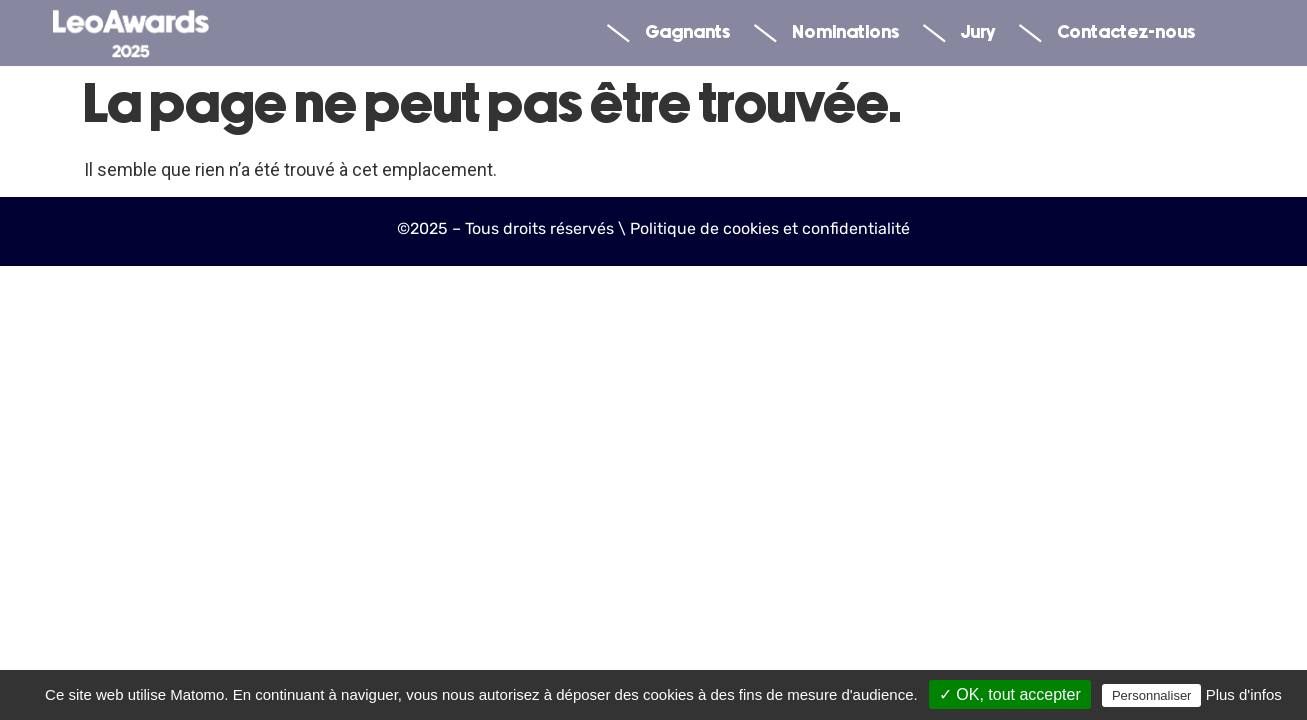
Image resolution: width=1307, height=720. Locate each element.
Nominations (826, 33)
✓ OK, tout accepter (1010, 694)
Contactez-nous (1107, 33)
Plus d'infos (1244, 694)
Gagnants (668, 33)
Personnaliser (1152, 695)
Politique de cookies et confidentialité (770, 228)
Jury (959, 33)
